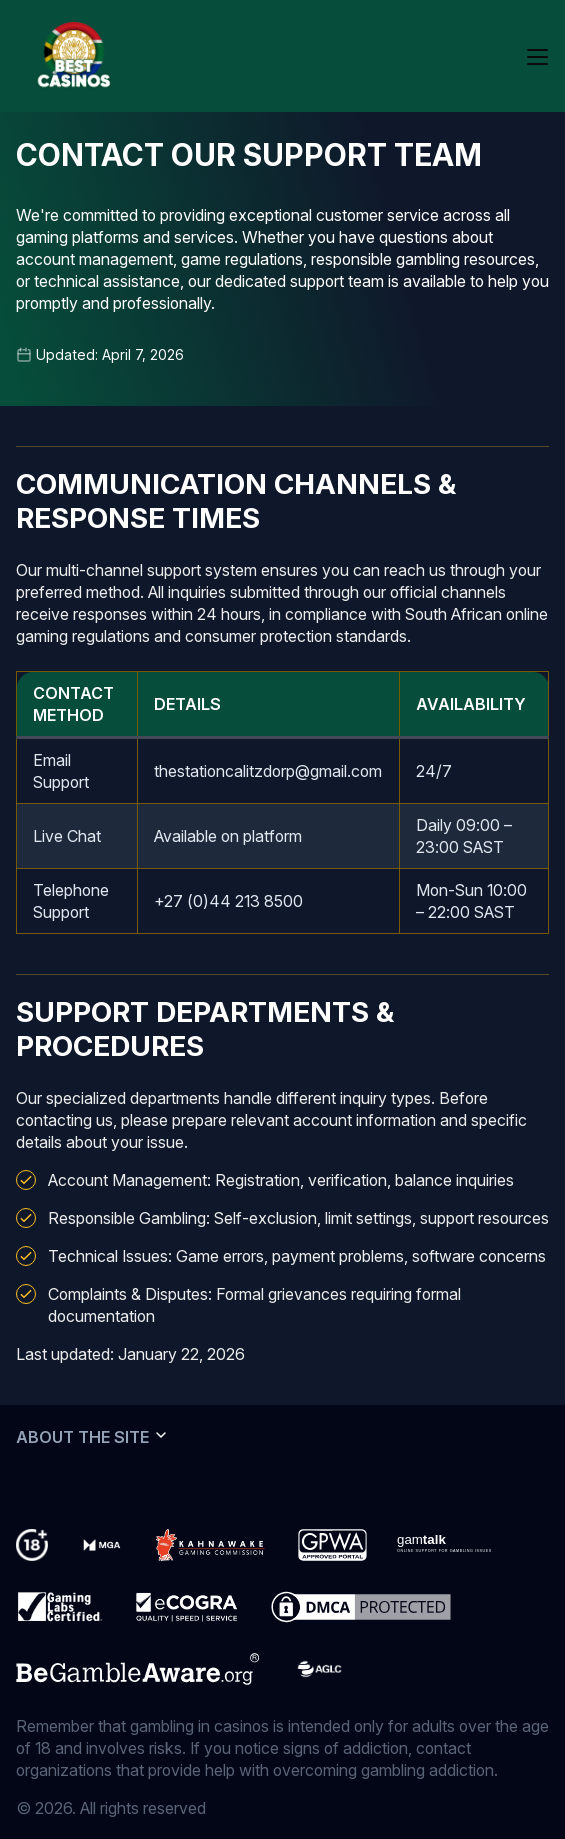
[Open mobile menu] (537, 56)
